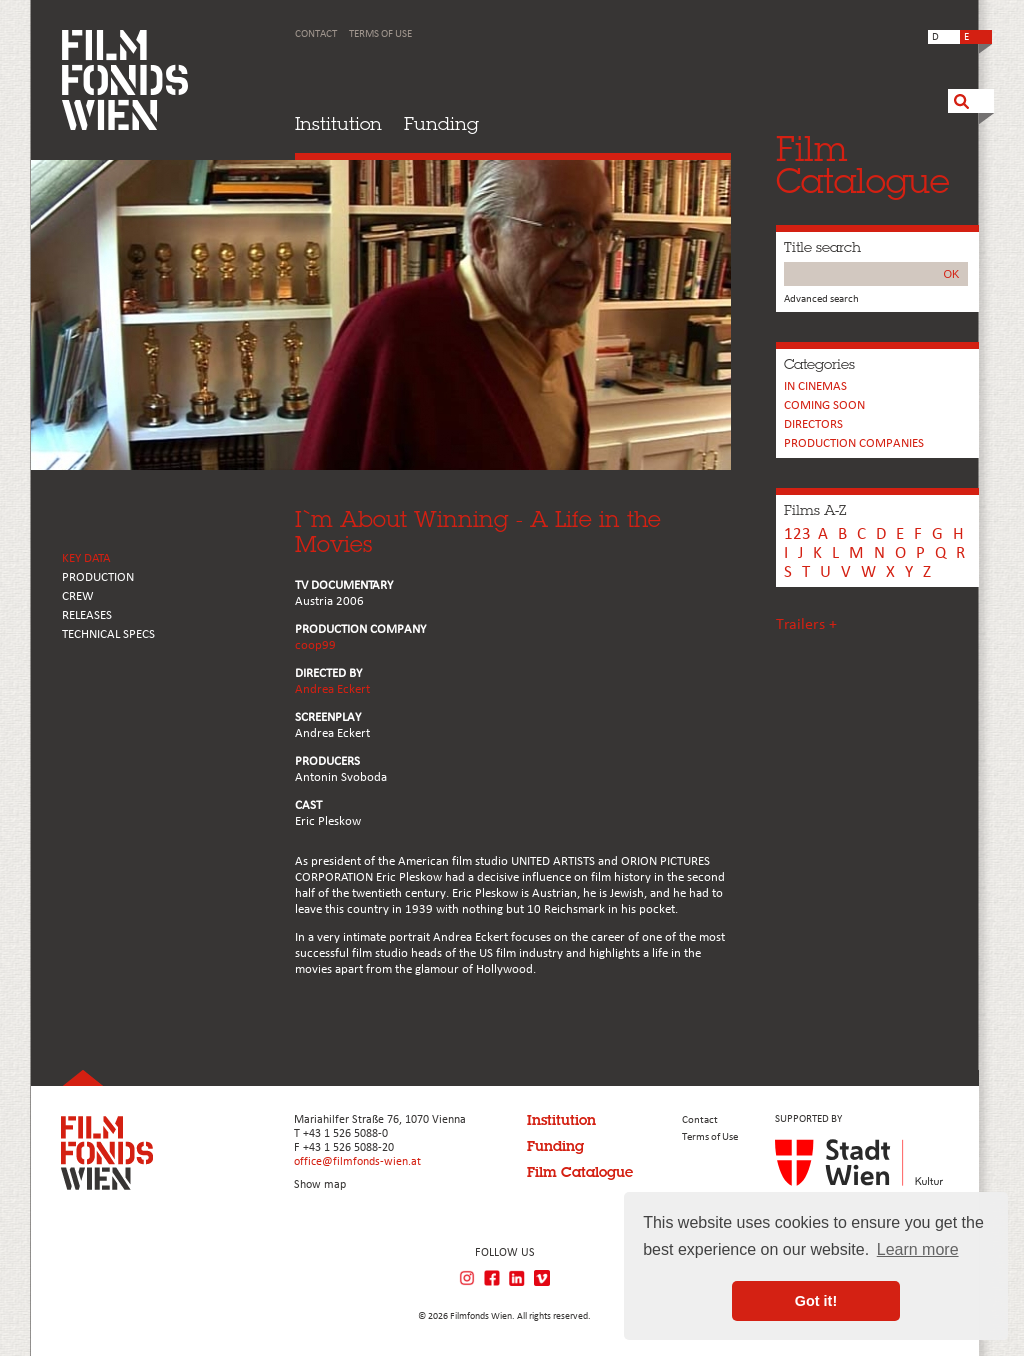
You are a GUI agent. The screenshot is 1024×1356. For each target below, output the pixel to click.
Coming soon (824, 405)
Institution (338, 123)
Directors (813, 424)
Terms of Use (380, 34)
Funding (441, 123)
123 (797, 534)
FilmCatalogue (863, 164)
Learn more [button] (918, 1249)
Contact (316, 34)
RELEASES (87, 615)
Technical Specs (108, 634)
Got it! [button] (816, 1301)
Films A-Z (815, 510)
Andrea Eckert (332, 689)
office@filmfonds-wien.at (357, 1162)
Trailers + (806, 625)
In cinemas (815, 386)
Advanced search (821, 299)
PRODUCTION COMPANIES (854, 443)
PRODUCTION (98, 577)
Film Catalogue (580, 1172)
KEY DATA (86, 558)
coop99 (315, 645)
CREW (78, 596)
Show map (320, 1185)
